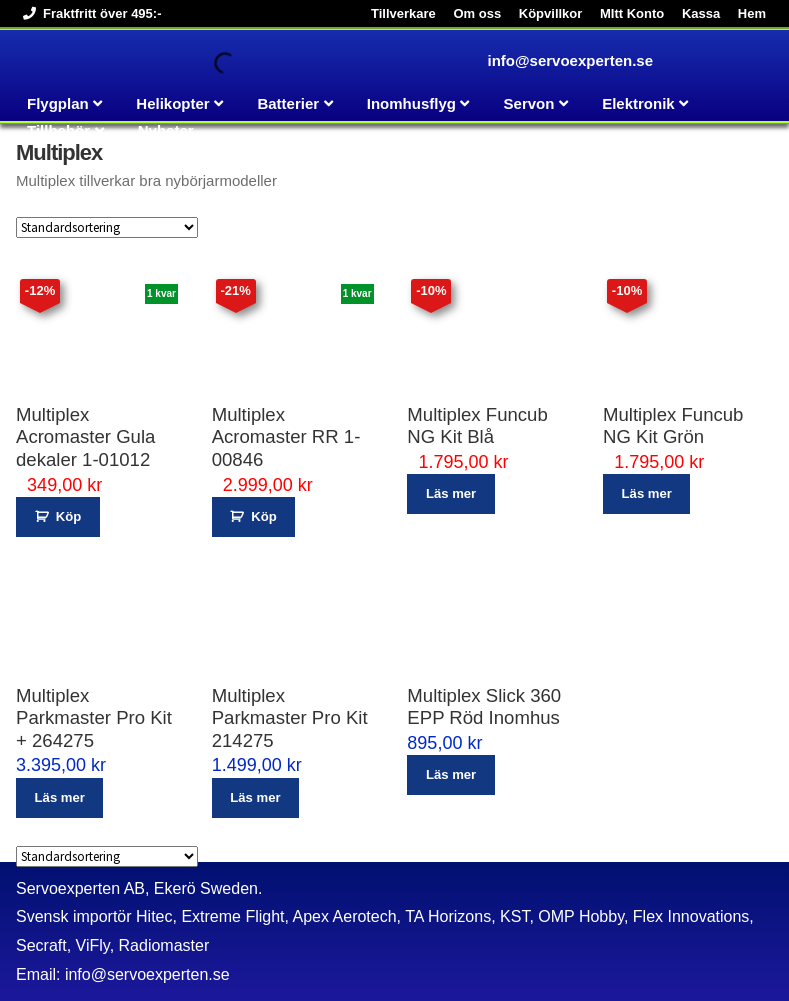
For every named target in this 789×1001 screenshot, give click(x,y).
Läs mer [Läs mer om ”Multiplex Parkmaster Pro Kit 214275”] (255, 797)
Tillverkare (403, 13)
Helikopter (172, 103)
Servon (529, 103)
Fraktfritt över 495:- (88, 13)
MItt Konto (632, 13)
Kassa (701, 13)
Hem (752, 13)
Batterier (288, 103)
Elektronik (638, 103)
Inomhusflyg (411, 103)
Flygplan (58, 103)
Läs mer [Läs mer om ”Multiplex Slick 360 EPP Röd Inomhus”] (451, 774)
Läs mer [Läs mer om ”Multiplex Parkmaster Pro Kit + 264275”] (60, 797)
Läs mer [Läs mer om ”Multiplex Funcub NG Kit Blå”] (451, 493)
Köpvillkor (551, 13)
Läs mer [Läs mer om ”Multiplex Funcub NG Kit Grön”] (647, 493)
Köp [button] (68, 516)
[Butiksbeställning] (107, 227)
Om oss (477, 13)
